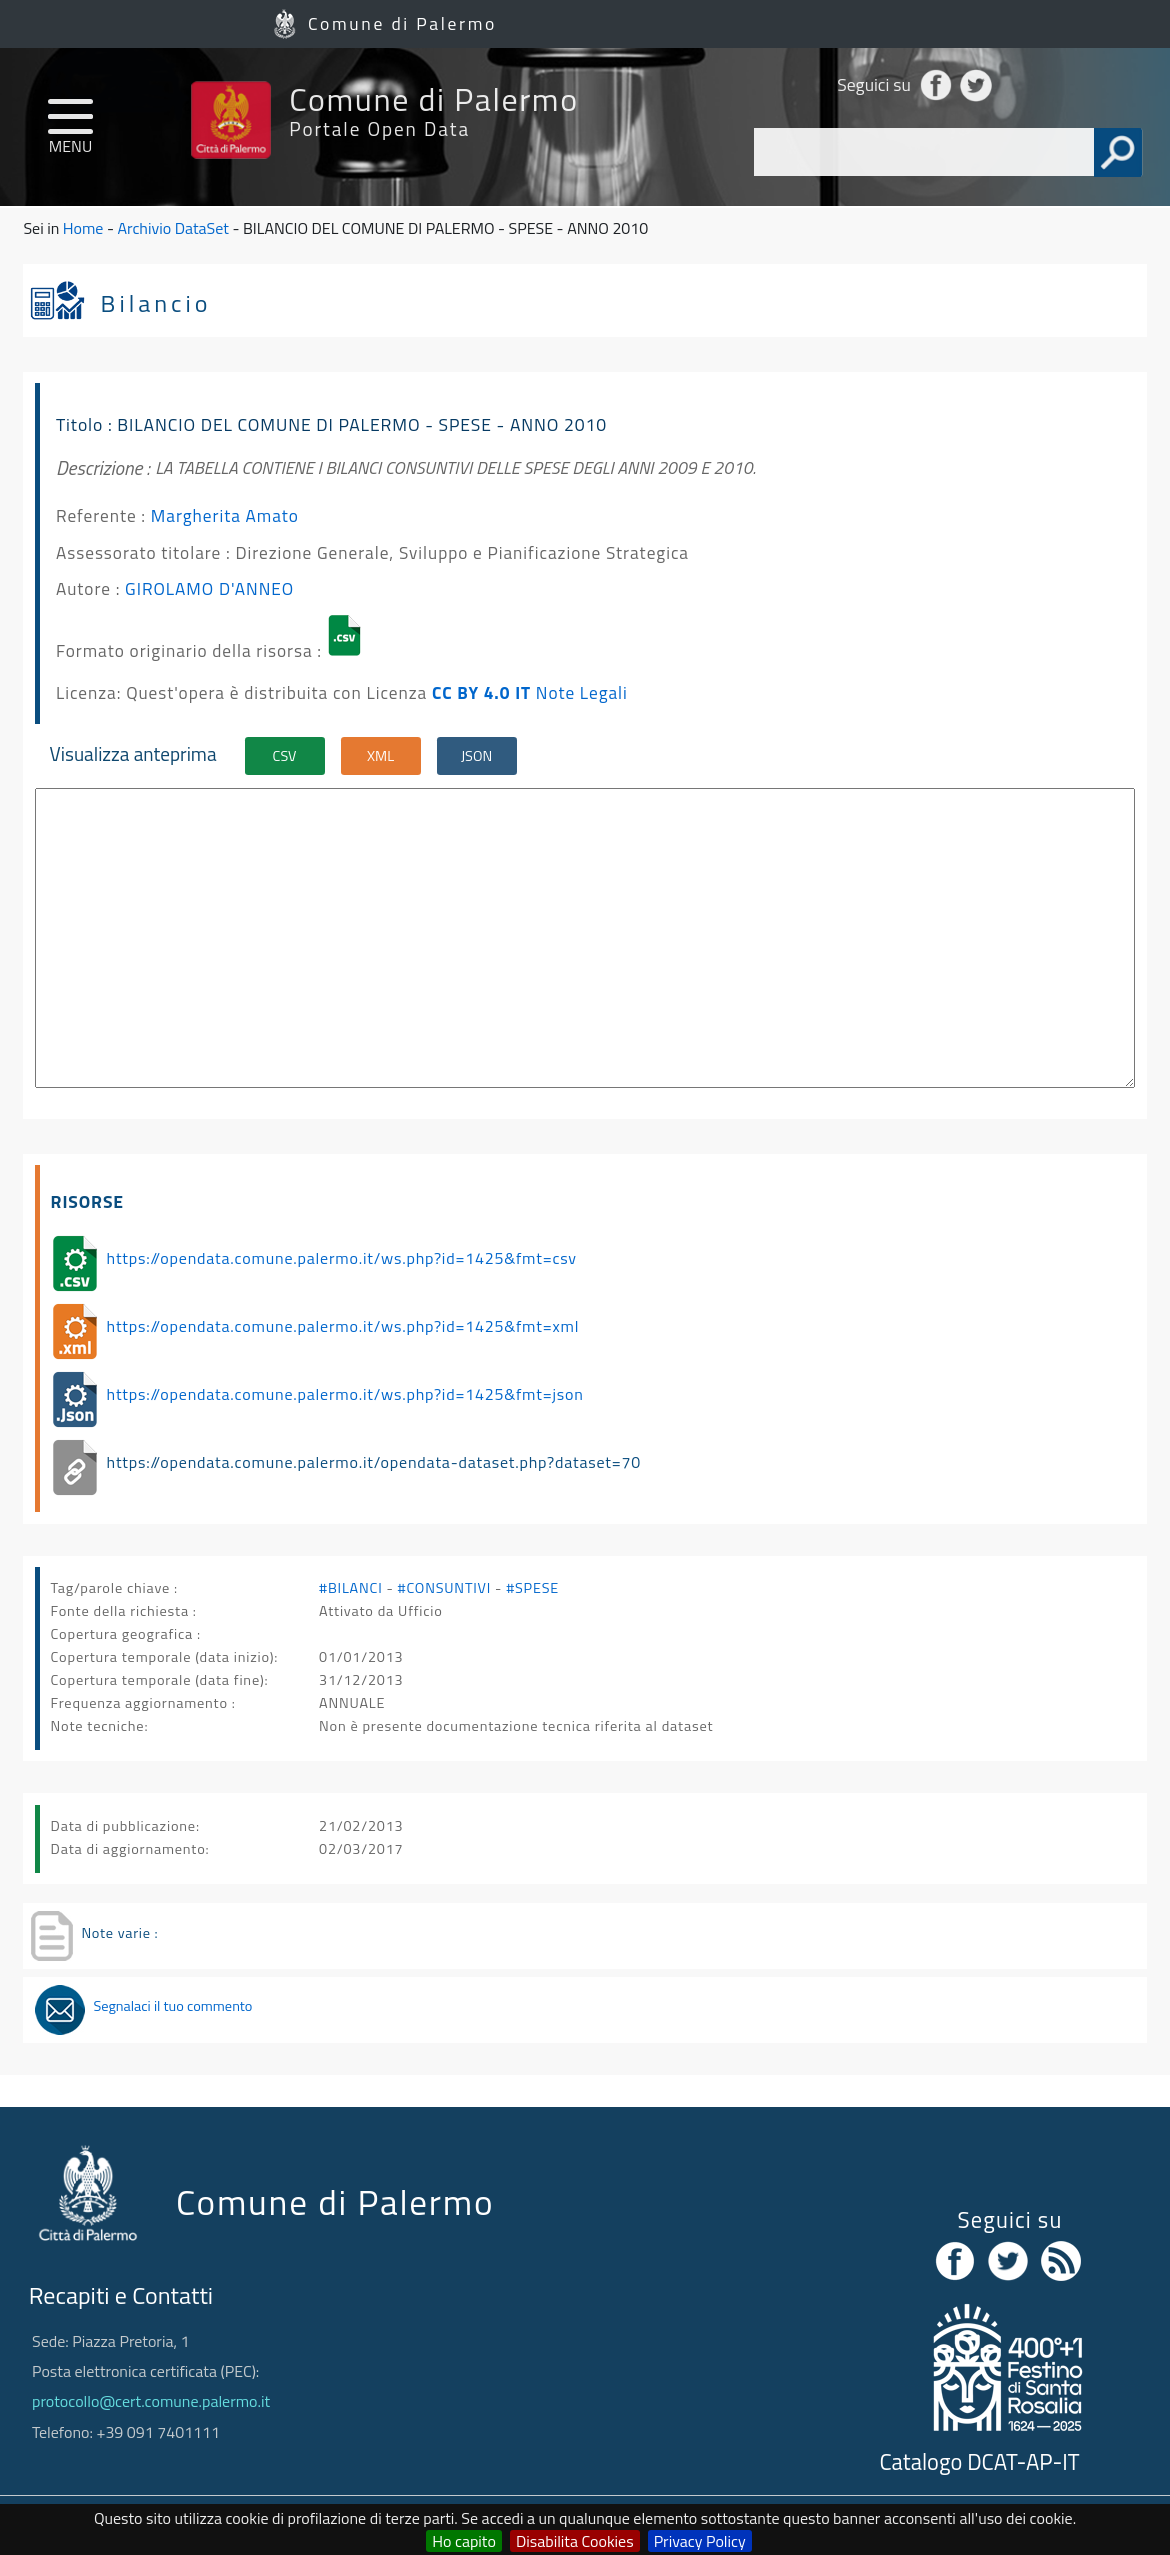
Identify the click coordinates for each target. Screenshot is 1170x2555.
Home (83, 228)
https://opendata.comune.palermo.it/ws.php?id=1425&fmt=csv (342, 1258)
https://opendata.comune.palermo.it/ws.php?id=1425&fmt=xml (343, 1326)
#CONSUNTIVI (445, 1588)
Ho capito (464, 2541)
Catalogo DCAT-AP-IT (979, 2462)
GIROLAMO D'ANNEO (209, 588)
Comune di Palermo (402, 23)
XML (380, 756)
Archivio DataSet (172, 228)
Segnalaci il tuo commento (172, 2006)
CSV (285, 756)
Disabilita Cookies (575, 2541)
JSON (476, 756)
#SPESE (532, 1588)
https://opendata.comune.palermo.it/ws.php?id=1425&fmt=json (345, 1394)
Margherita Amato (225, 515)
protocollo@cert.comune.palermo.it (151, 2401)
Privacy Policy (700, 2541)
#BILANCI (350, 1588)
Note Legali (582, 692)
